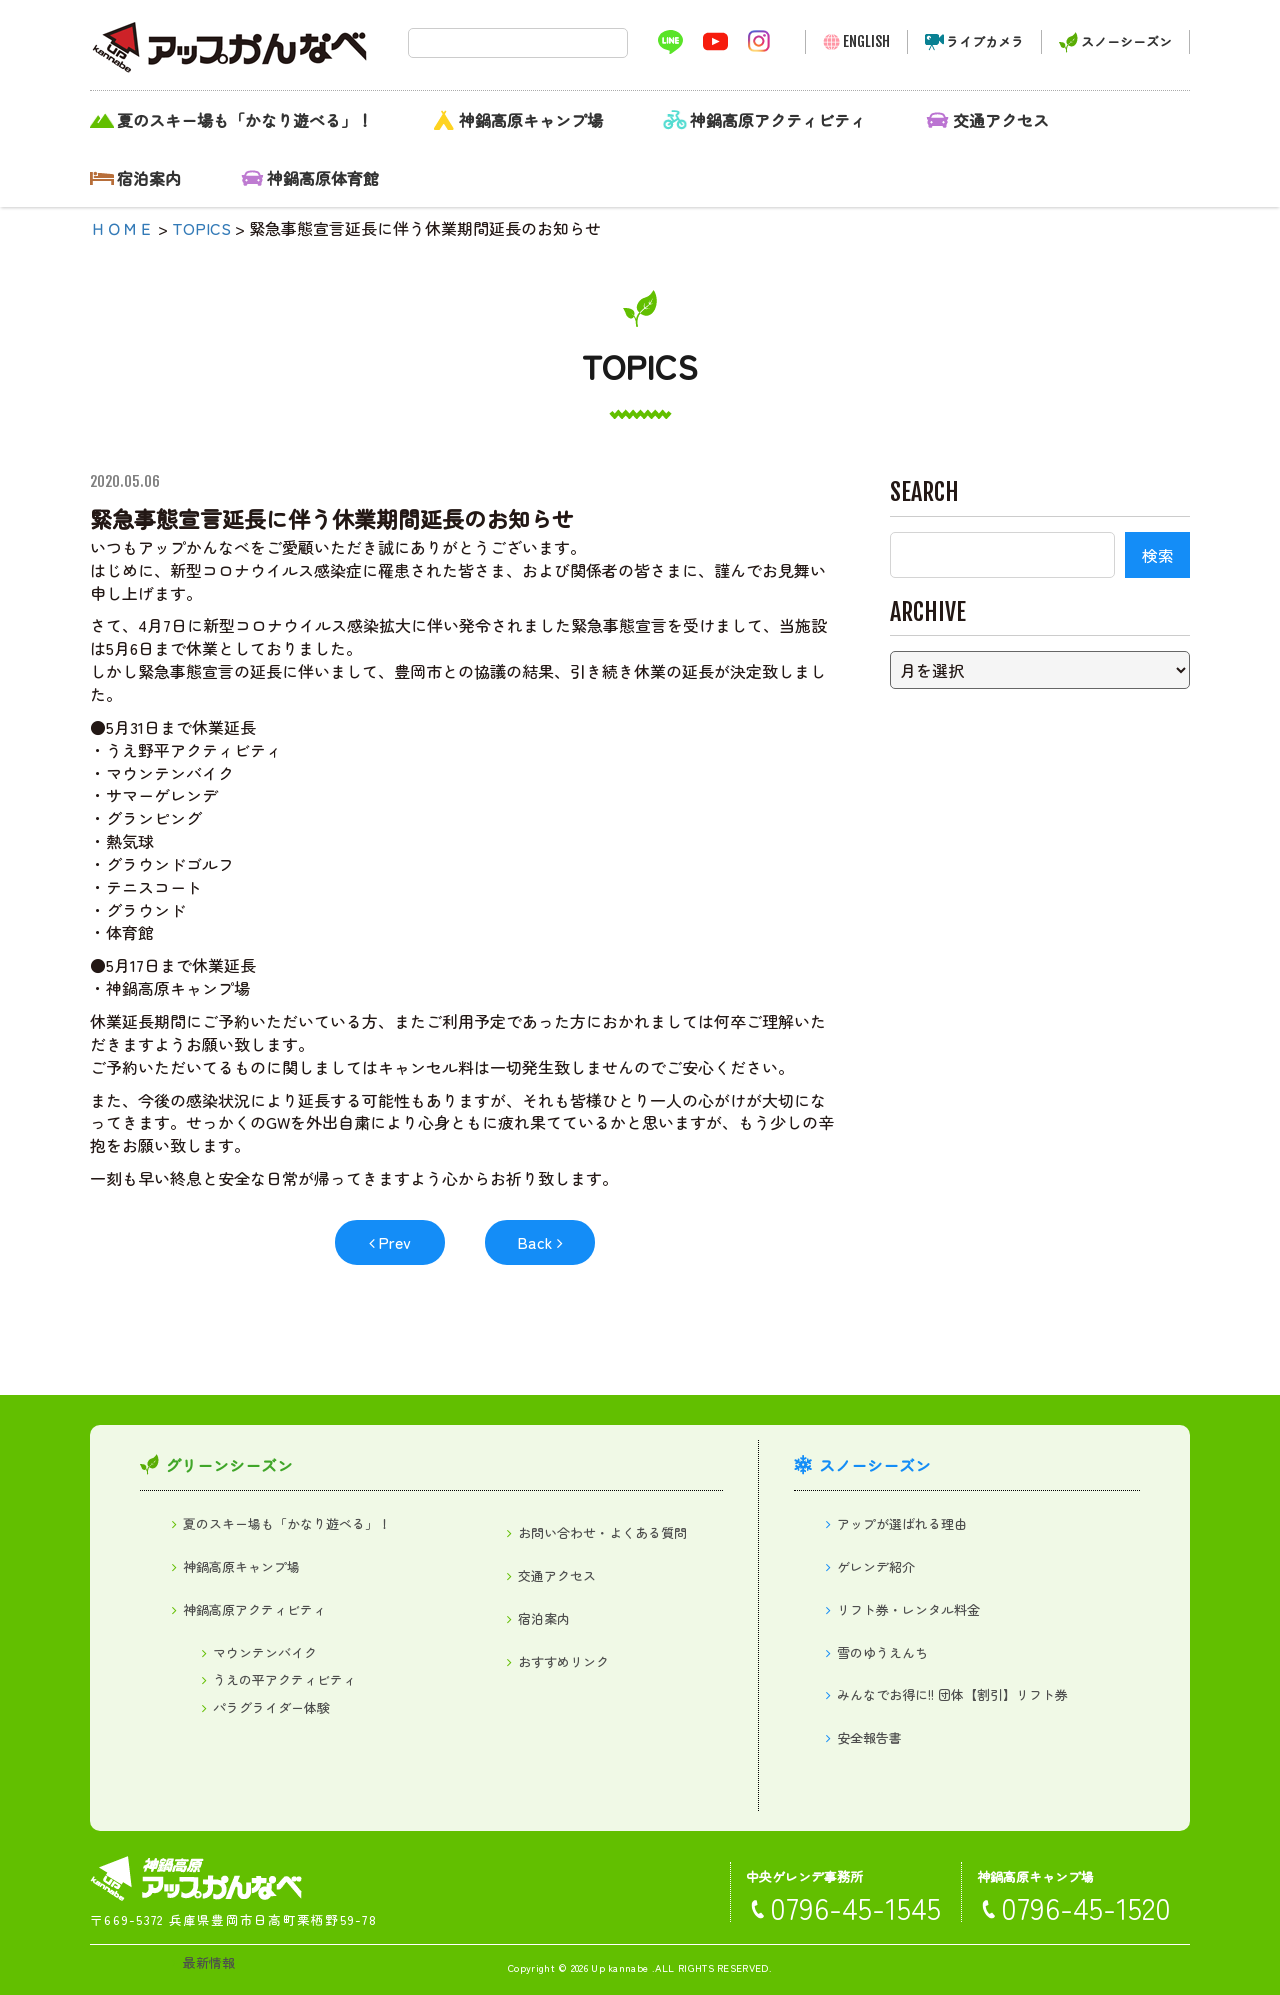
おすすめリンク (563, 1661)
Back (535, 1242)
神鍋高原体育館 (323, 178)
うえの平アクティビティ (284, 1679)
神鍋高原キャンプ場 (531, 120)
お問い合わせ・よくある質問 (602, 1532)
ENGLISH (866, 41)
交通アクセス (1001, 120)
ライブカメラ (985, 41)
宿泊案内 (149, 178)
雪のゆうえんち (882, 1652)
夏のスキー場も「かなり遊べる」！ (245, 120)
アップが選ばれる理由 (902, 1523)
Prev (394, 1242)
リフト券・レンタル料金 (908, 1609)
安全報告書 (869, 1737)
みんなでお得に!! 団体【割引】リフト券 (952, 1694)
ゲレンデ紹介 (876, 1566)
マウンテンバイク (265, 1652)
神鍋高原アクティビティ (778, 120)
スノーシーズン (1126, 41)
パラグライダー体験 (271, 1707)
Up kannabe (619, 1967)
